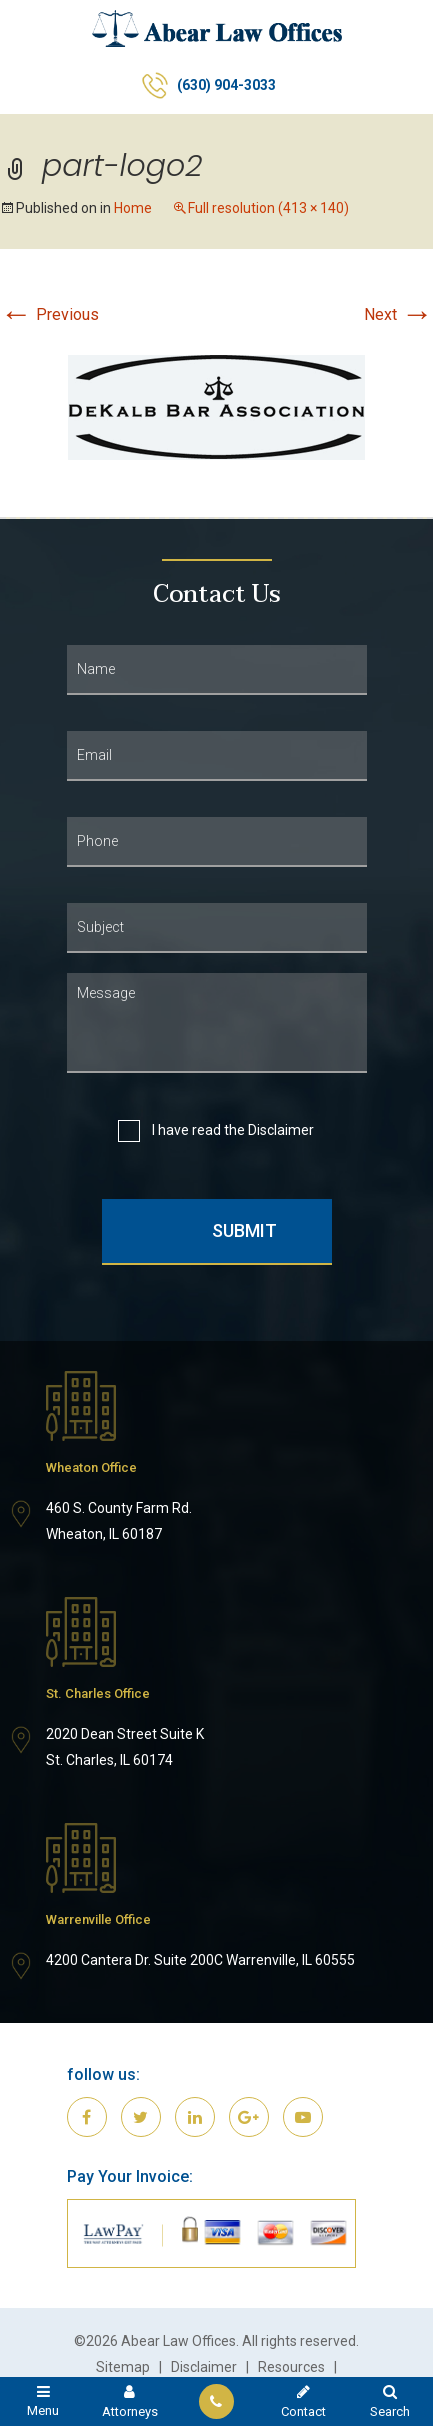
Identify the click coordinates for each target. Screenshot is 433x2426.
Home (133, 208)
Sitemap (123, 2367)
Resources (291, 2367)
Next (398, 314)
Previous (49, 314)
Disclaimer (281, 1130)
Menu (43, 2400)
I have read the (231, 1130)
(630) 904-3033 (226, 85)
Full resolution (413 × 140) (268, 208)
